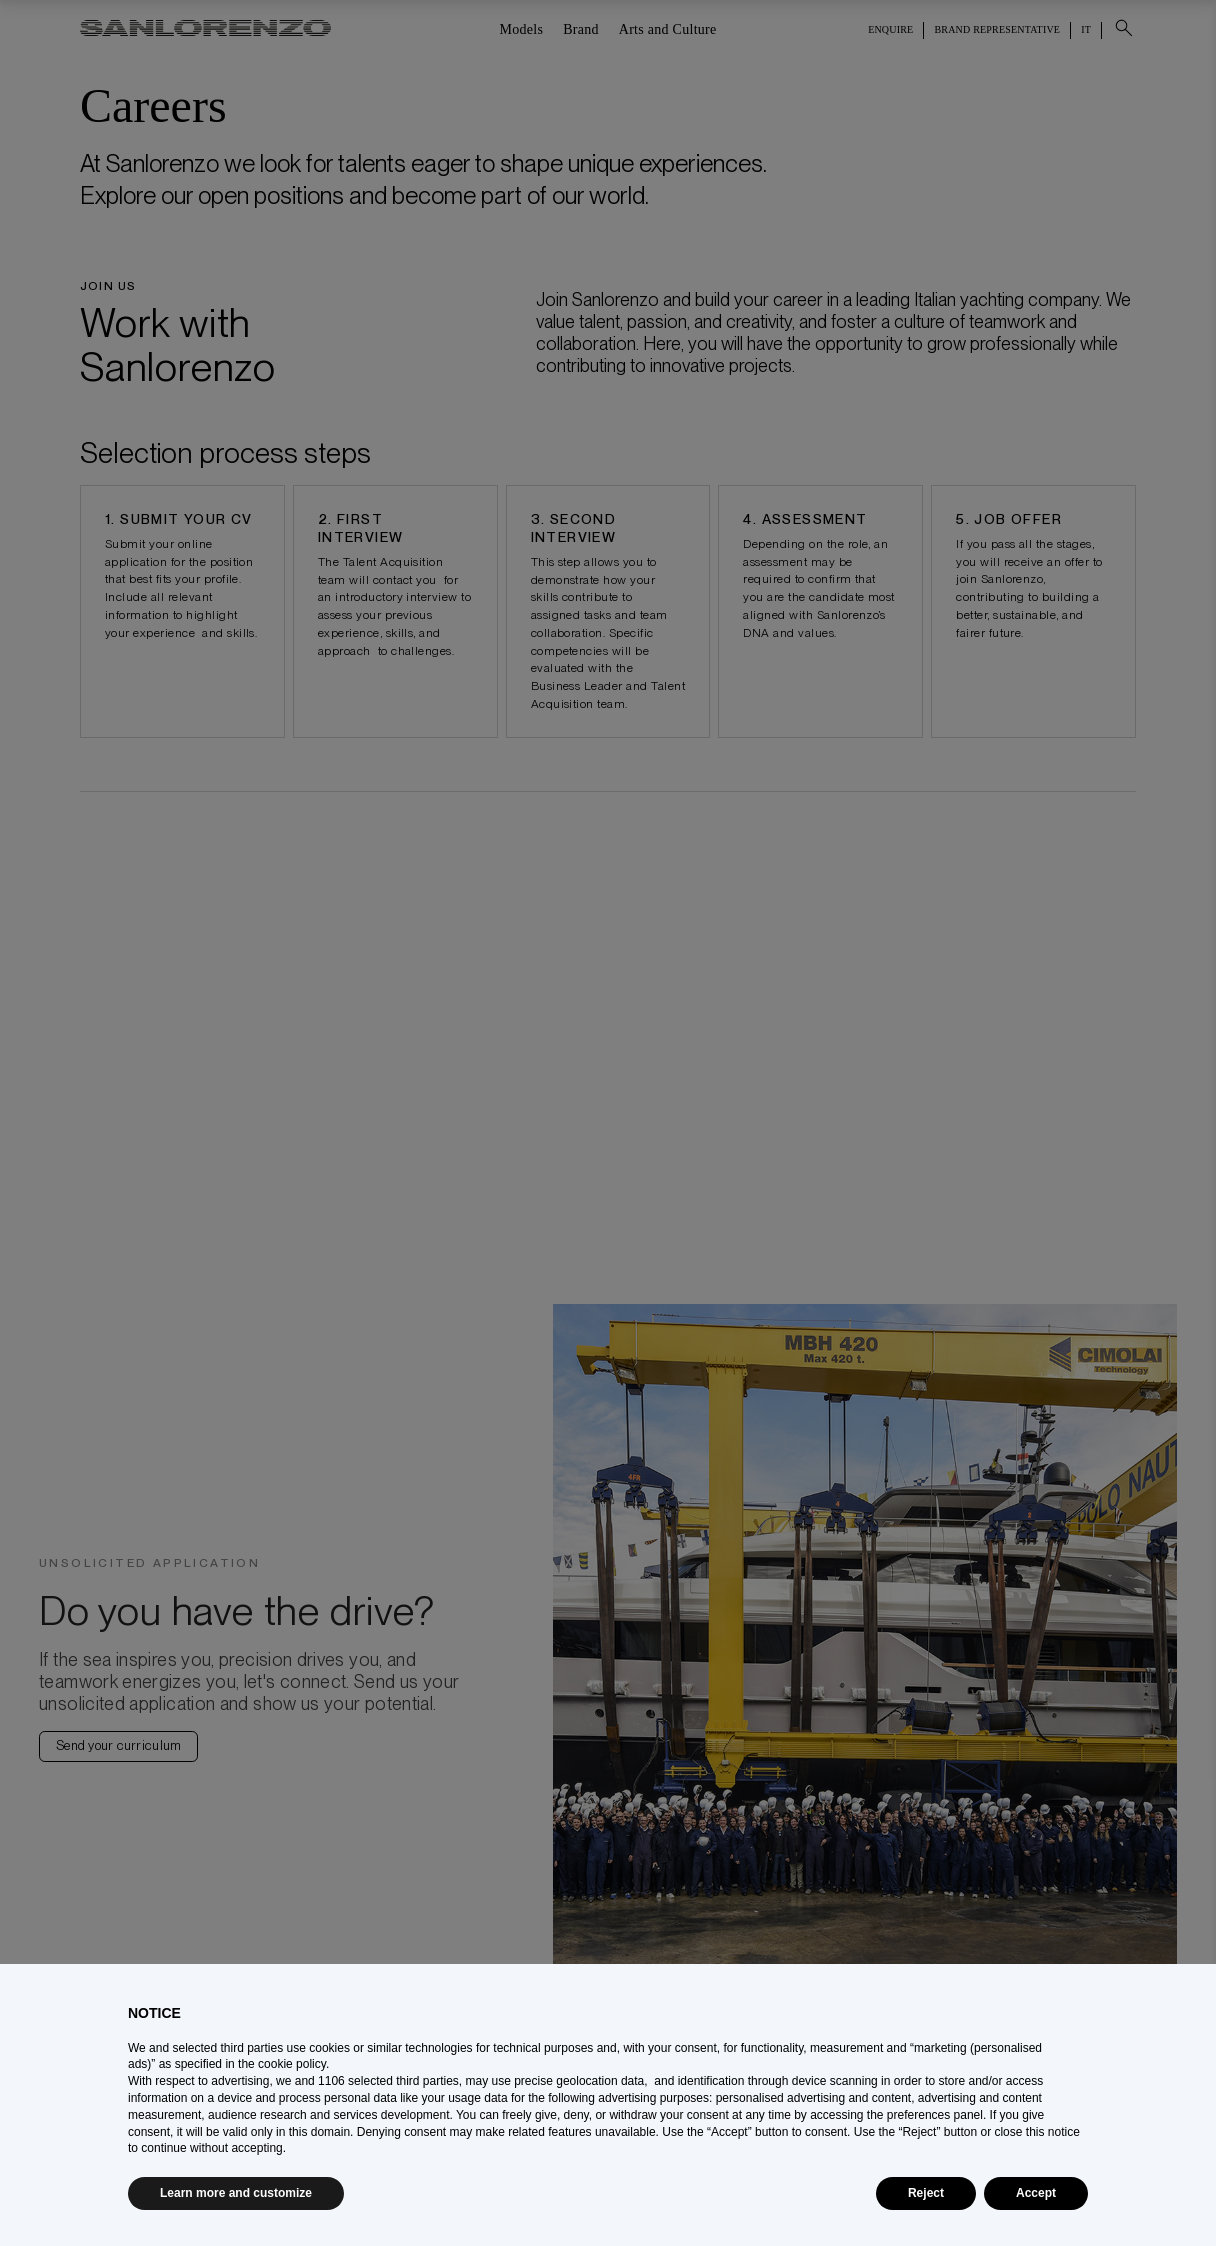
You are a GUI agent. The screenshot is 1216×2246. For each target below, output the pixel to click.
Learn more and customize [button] (236, 2193)
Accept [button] (1036, 2193)
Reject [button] (926, 2193)
